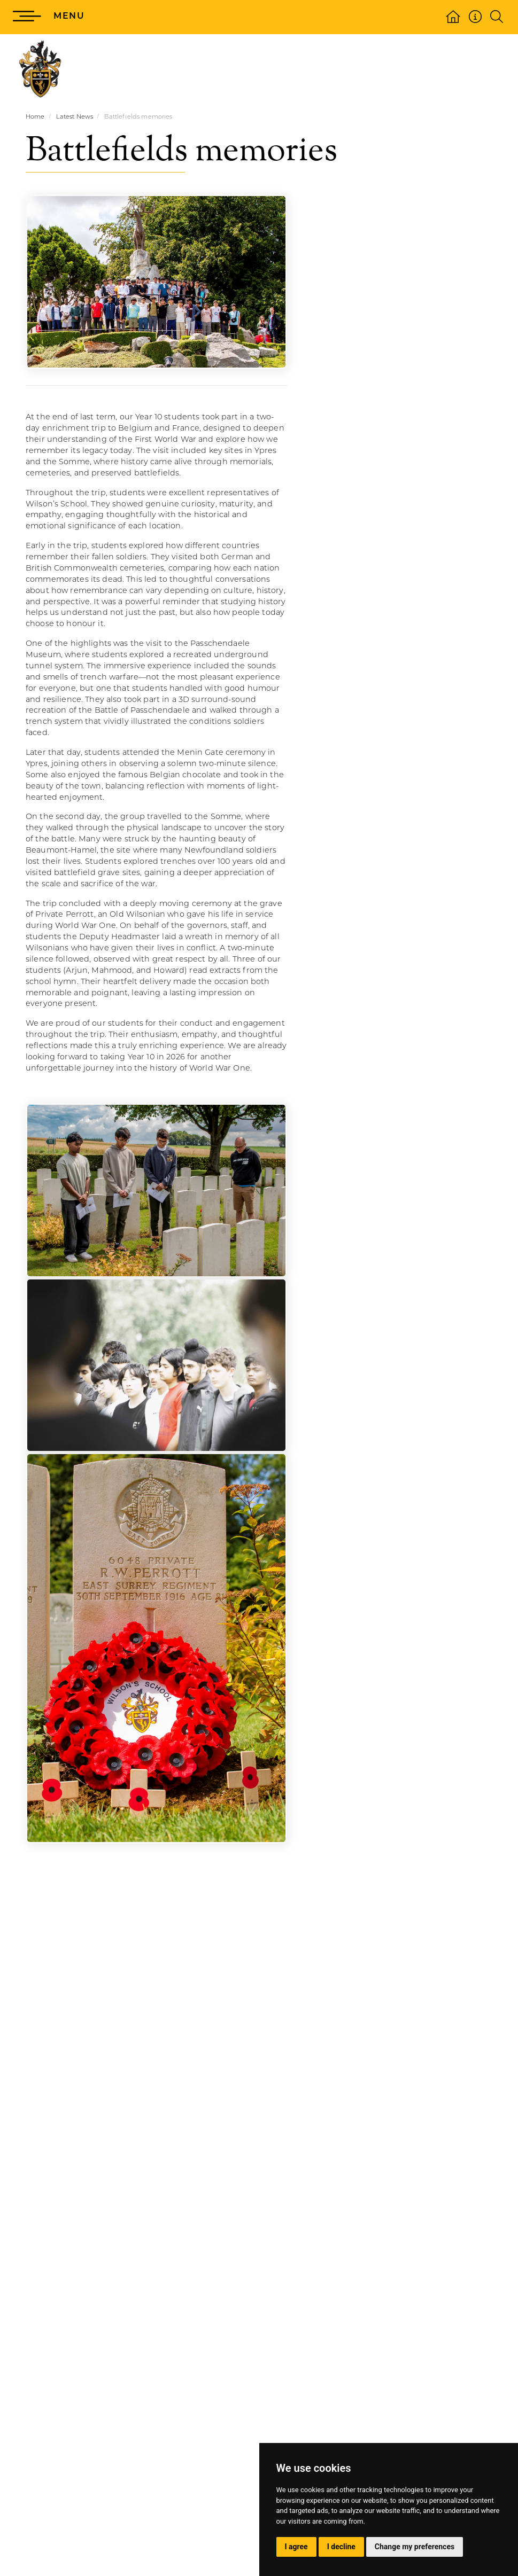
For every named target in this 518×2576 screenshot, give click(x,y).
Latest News (75, 117)
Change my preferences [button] (414, 2546)
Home (35, 117)
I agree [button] (296, 2546)
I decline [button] (341, 2546)
